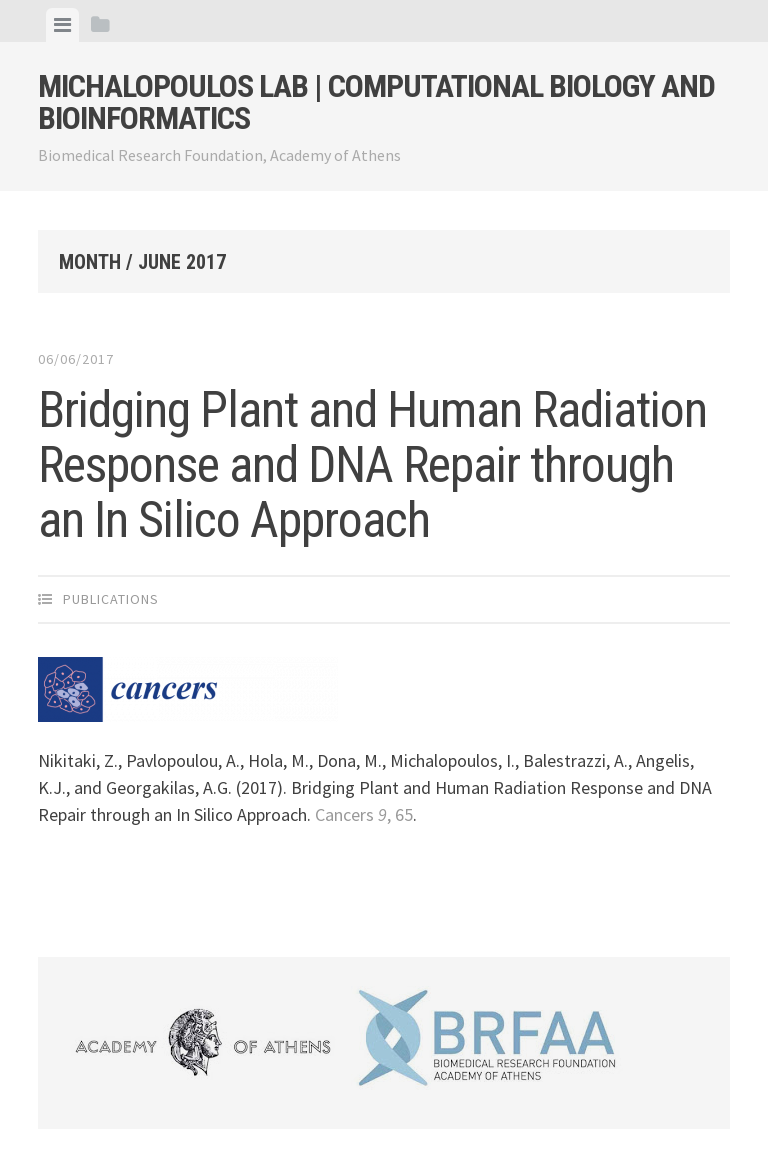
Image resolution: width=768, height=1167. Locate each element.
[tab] (62, 25)
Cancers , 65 (364, 814)
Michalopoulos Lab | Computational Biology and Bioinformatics (376, 102)
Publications (111, 599)
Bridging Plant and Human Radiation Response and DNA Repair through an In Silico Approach (372, 465)
